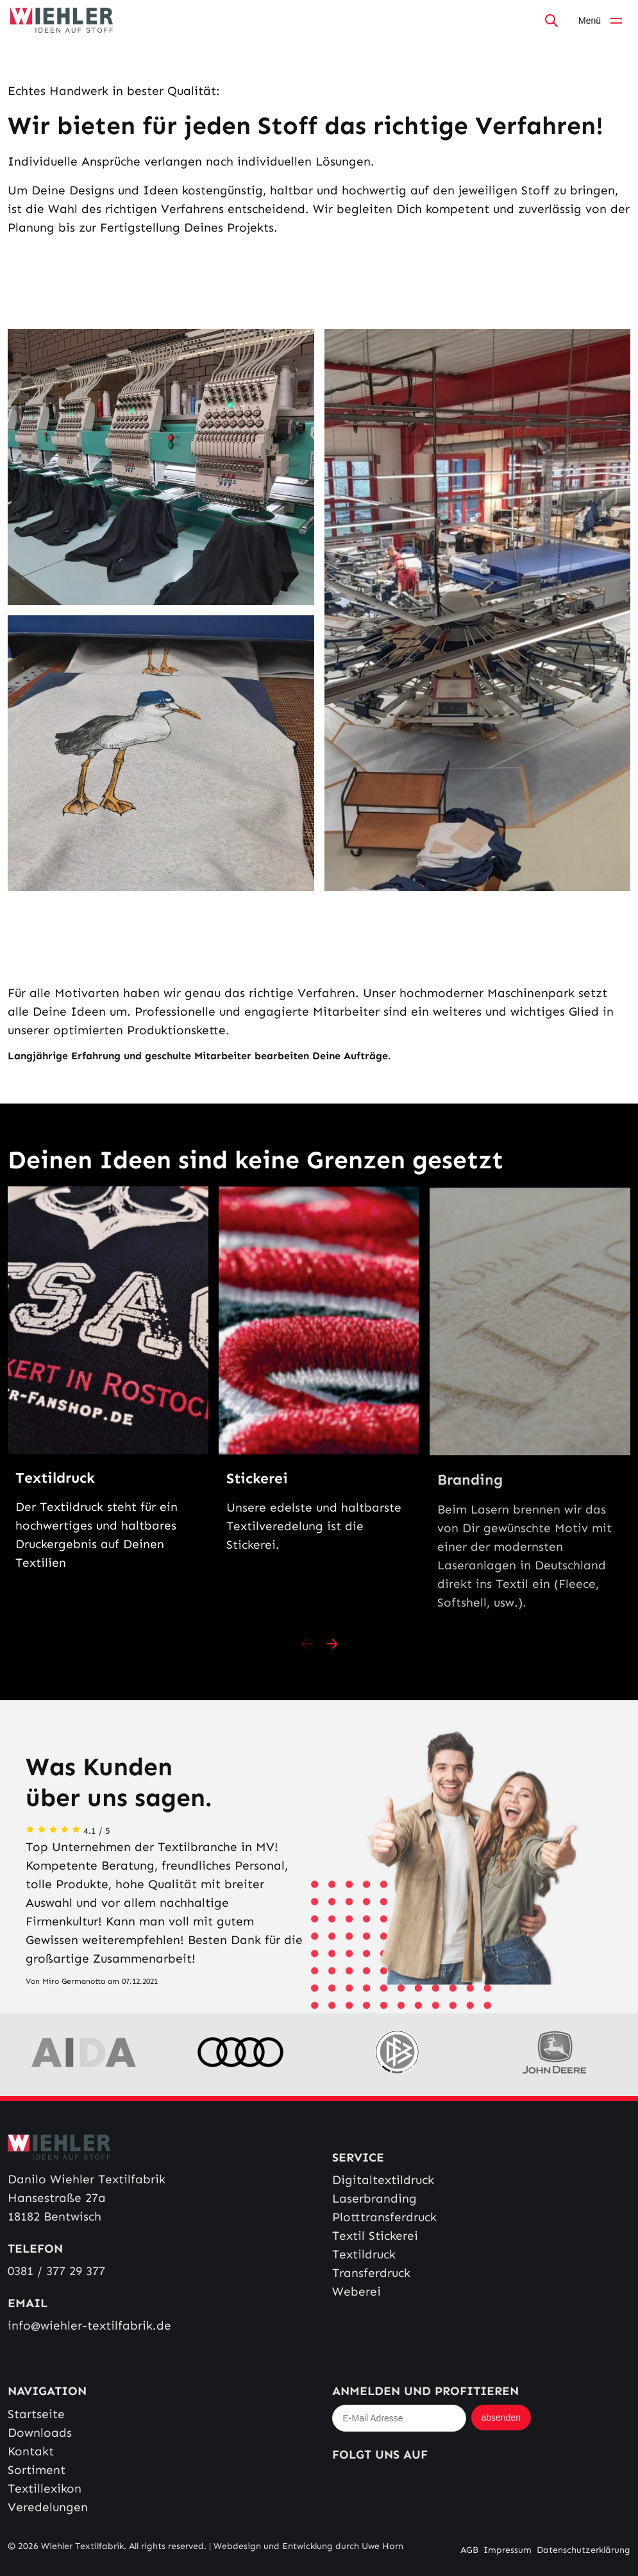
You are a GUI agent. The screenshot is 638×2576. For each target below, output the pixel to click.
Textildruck (364, 2254)
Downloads (40, 2432)
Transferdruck (371, 2272)
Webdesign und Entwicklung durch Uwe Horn (308, 2546)
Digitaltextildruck (383, 2179)
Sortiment (36, 2469)
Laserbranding (374, 2198)
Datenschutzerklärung (583, 2550)
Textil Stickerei (375, 2235)
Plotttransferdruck (384, 2217)
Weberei (356, 2291)
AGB (469, 2550)
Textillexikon (44, 2488)
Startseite (36, 2414)
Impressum (507, 2550)
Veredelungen (48, 2507)
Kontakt (31, 2451)
